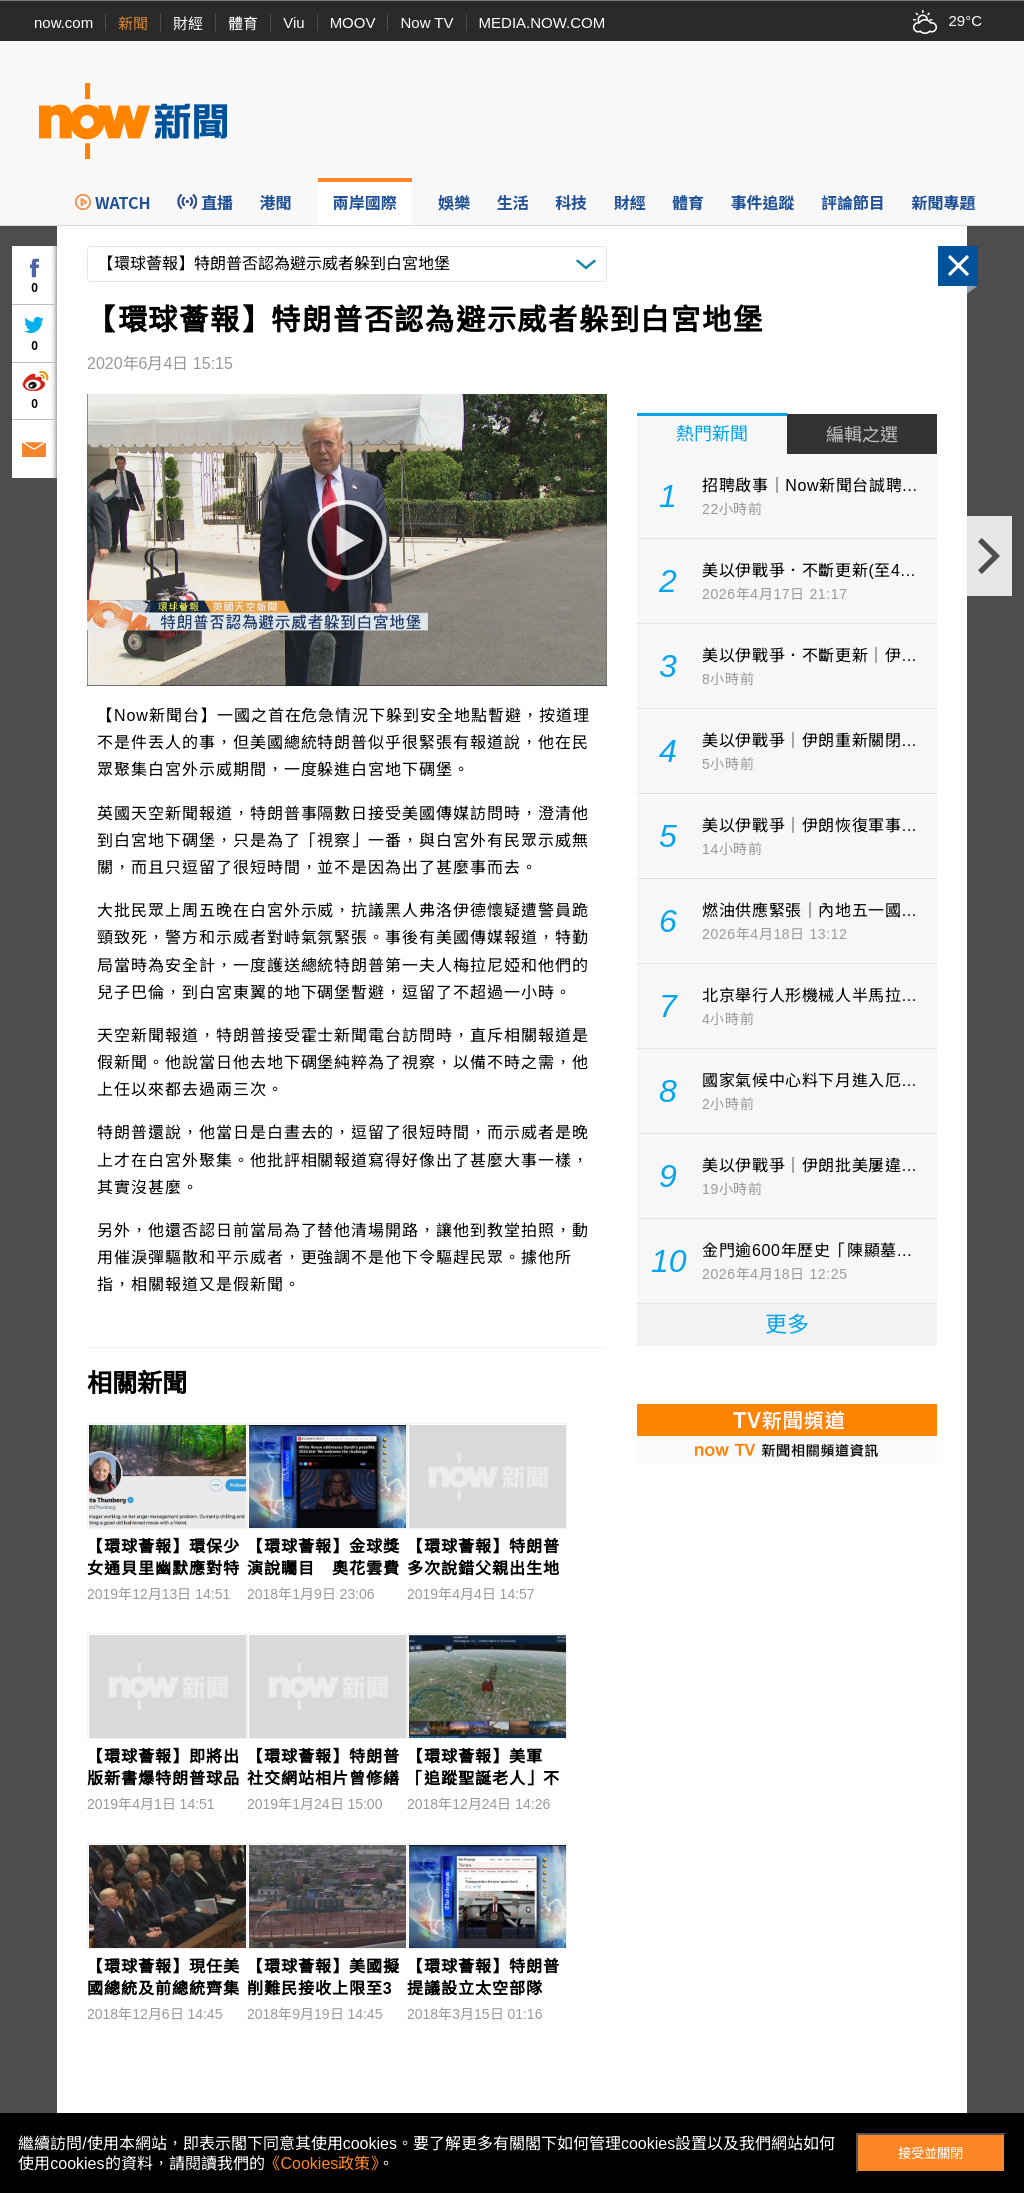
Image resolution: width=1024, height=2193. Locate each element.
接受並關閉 (930, 2153)
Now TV (426, 22)
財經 (188, 23)
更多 (787, 1324)
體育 (243, 23)
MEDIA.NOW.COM (542, 22)
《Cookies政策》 (322, 2163)
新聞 (133, 23)
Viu (293, 22)
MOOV (353, 22)
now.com (63, 22)
